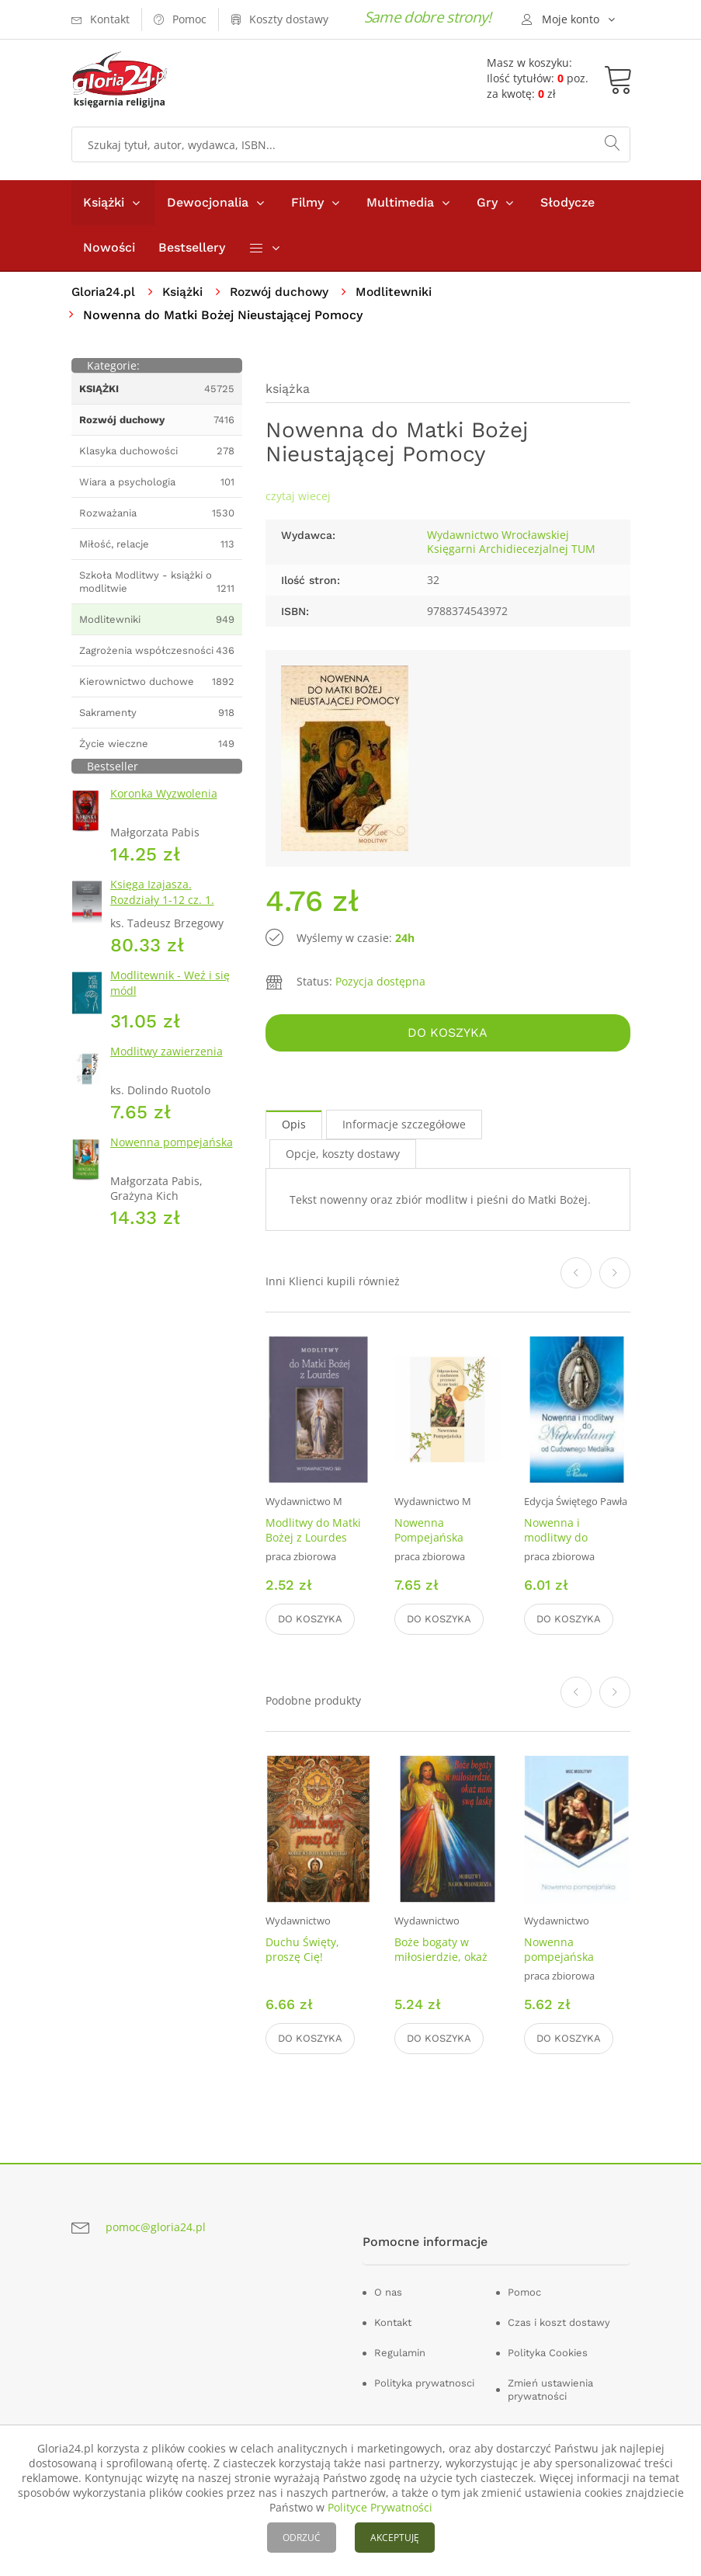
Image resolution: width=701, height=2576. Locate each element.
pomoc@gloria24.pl (156, 2227)
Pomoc (524, 2293)
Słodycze (567, 202)
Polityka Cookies (548, 2353)
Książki (103, 202)
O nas (388, 2293)
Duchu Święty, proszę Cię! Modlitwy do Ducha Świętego (315, 1964)
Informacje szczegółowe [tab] (404, 1125)
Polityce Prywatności (380, 2507)
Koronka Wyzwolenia (163, 794)
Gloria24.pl (104, 291)
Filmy (307, 202)
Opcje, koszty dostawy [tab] (343, 1154)
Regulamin (399, 2353)
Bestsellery (191, 247)
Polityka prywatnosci (424, 2384)
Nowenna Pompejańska (428, 1530)
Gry (487, 202)
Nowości (109, 247)
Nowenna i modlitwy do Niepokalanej (558, 1538)
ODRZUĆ (302, 2537)
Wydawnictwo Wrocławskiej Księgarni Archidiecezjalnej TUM (511, 542)
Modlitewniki (402, 291)
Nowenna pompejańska (171, 1142)
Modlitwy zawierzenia (166, 1052)
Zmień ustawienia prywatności (550, 2390)
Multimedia (400, 202)
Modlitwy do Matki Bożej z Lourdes (313, 1530)
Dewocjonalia (207, 202)
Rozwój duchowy (284, 291)
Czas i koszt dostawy (559, 2323)
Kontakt (392, 2323)
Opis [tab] (294, 1125)
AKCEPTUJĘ (394, 2537)
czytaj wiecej (298, 496)
